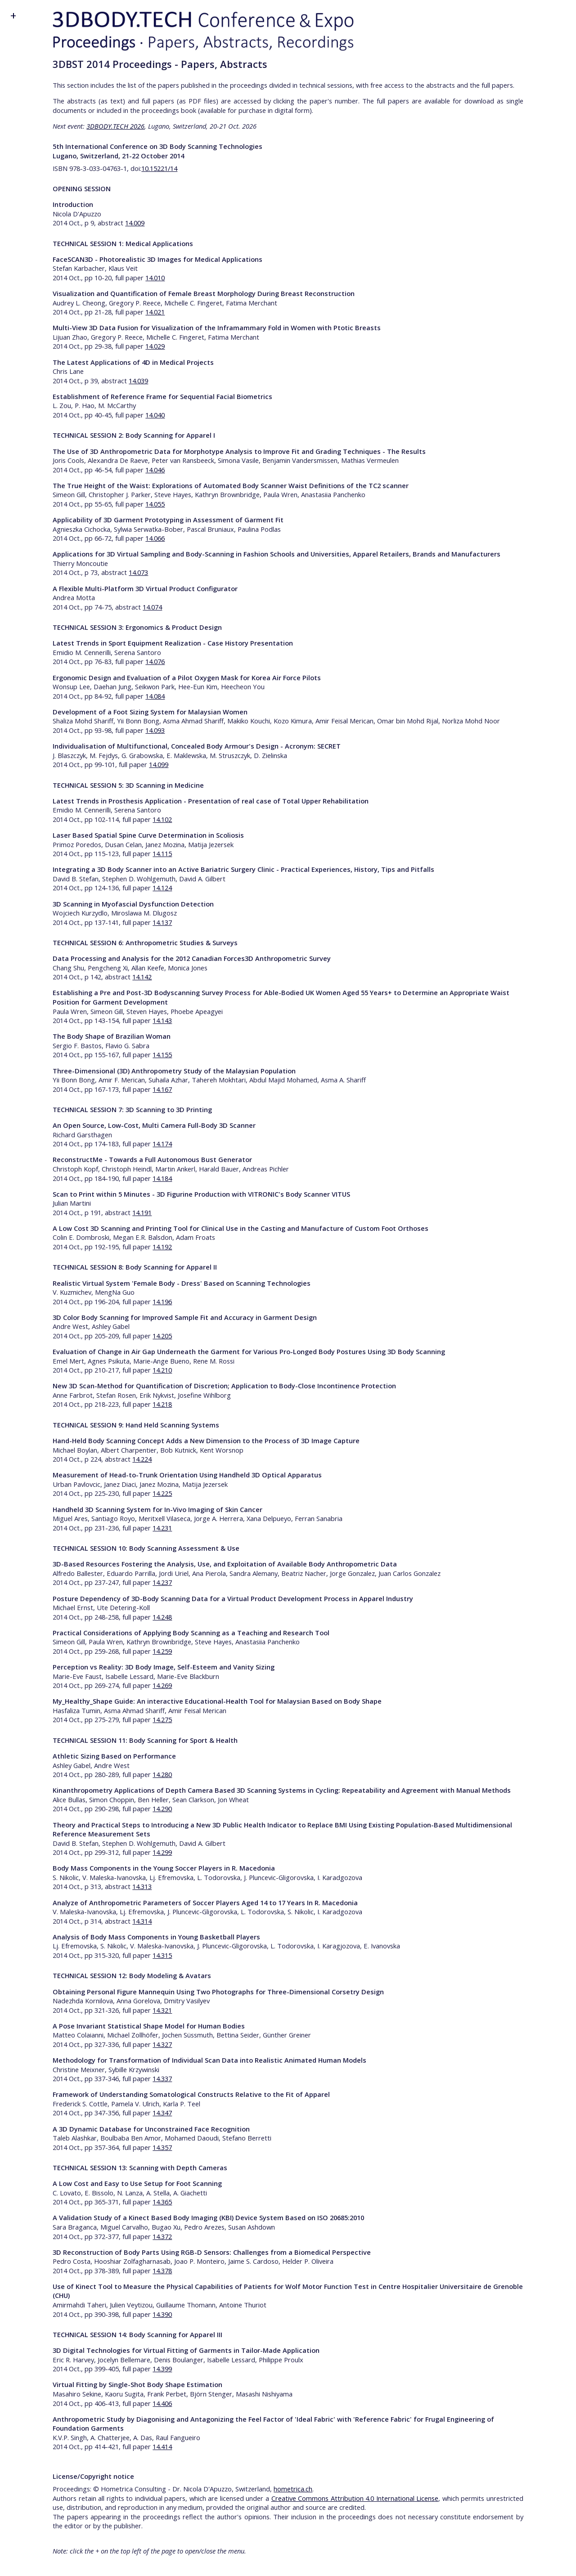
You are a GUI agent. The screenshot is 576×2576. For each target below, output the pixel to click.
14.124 (162, 887)
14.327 (162, 2044)
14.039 (138, 380)
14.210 (162, 1369)
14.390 (162, 2314)
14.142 (142, 976)
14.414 (162, 2446)
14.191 (142, 1212)
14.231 (162, 1527)
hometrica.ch (293, 2488)
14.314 (142, 1920)
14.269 (162, 1685)
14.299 (162, 1852)
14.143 (162, 1020)
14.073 (138, 572)
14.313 (142, 1886)
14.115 (162, 853)
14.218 (162, 1404)
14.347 (162, 2112)
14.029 (155, 345)
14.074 (152, 606)
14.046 (155, 469)
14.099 (158, 764)
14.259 (162, 1651)
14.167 (162, 1089)
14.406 (162, 2403)
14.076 (155, 661)
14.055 (155, 503)
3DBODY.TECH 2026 (115, 125)
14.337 (162, 2078)
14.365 (162, 2201)
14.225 (162, 1493)
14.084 (155, 695)
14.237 (162, 1582)
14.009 (134, 222)
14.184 (162, 1178)
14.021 (155, 311)
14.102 (162, 819)
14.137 (162, 922)
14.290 (162, 1808)
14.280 (162, 1774)
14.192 (162, 1246)
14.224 (142, 1458)
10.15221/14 (159, 168)
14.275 (162, 1719)
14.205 (162, 1335)
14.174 (162, 1143)
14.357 (162, 2147)
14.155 (162, 1054)
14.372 (162, 2236)
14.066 (155, 538)
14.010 (155, 277)
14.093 (155, 730)
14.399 (162, 2368)
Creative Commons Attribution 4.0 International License (355, 2498)
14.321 (162, 2010)
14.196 (162, 1301)
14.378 (162, 2270)
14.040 (155, 414)
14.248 (162, 1616)
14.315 (162, 1955)
